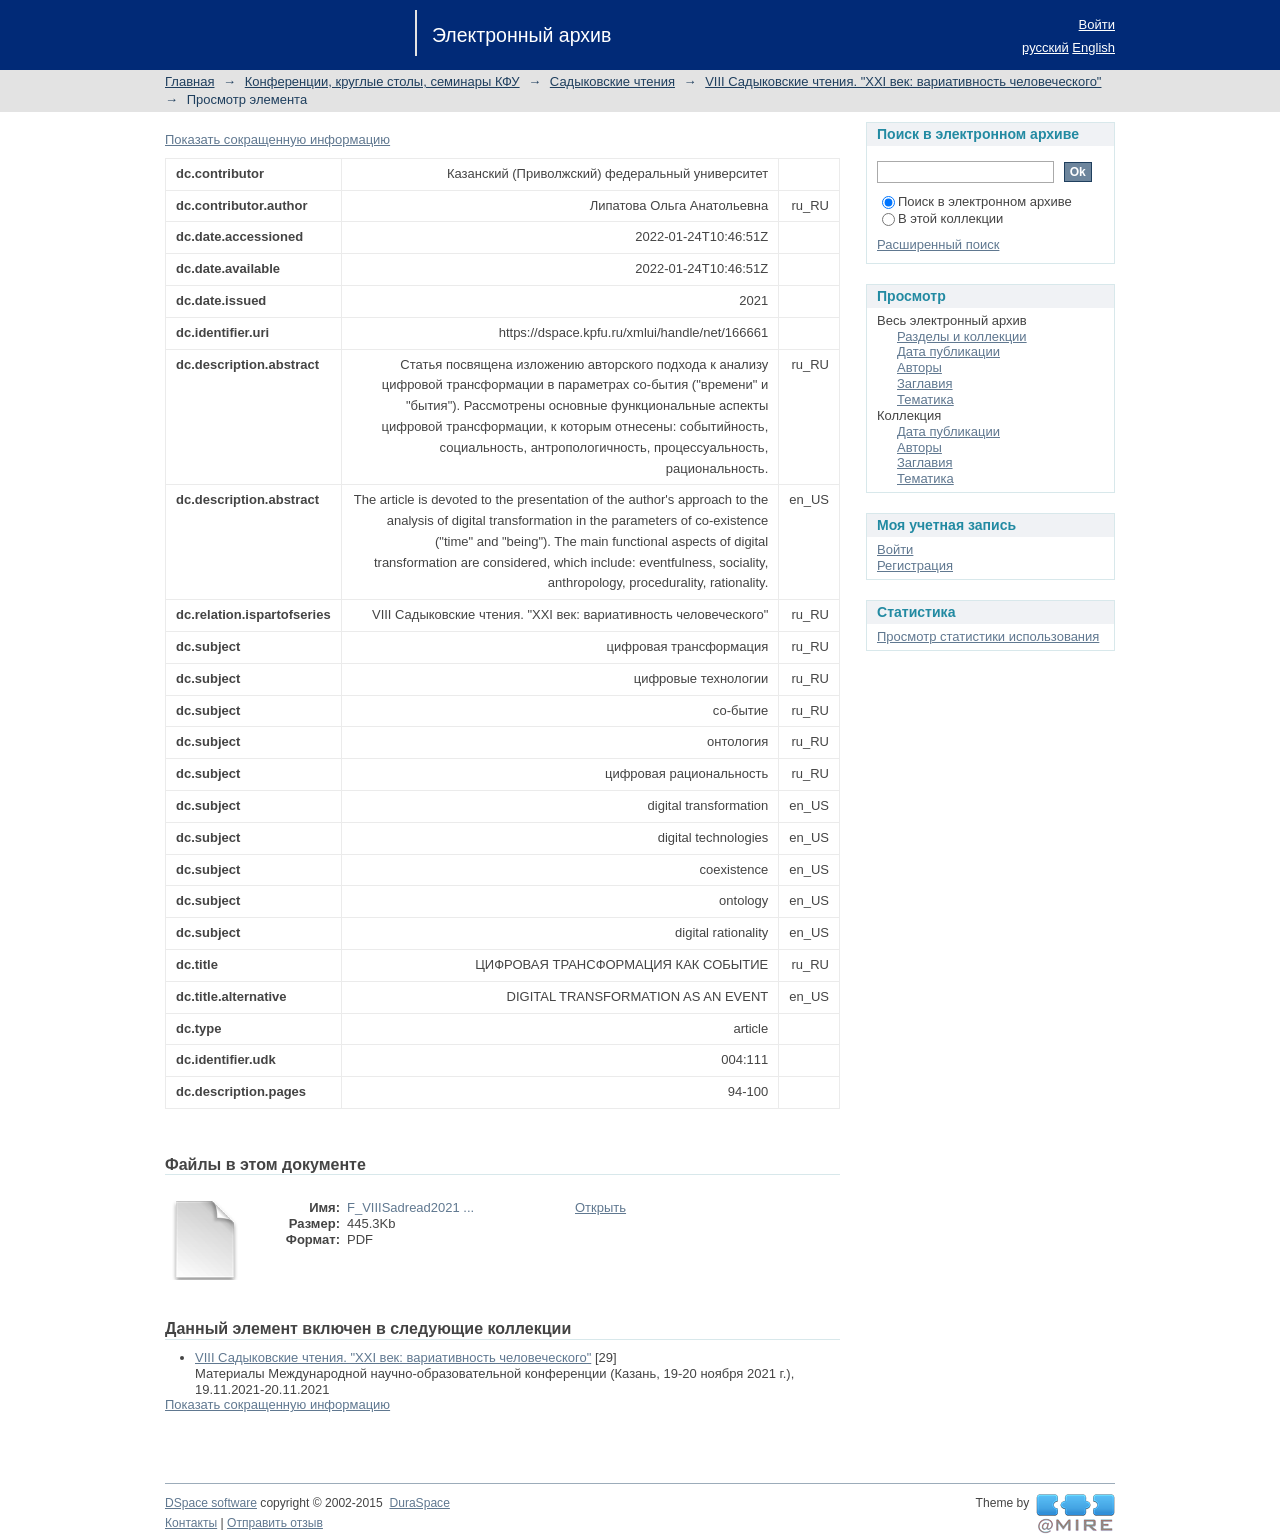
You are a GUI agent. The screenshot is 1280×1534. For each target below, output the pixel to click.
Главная (189, 81)
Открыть (600, 1207)
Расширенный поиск (938, 244)
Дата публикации (948, 351)
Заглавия (925, 383)
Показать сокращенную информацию (277, 139)
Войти (1097, 24)
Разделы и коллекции (962, 336)
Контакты (191, 1523)
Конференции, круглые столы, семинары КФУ (382, 81)
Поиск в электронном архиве (977, 201)
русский (1045, 47)
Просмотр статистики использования (988, 636)
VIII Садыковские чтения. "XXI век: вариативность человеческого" (903, 81)
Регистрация (915, 565)
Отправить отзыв (275, 1523)
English (1093, 47)
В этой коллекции (942, 218)
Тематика (925, 399)
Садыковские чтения (612, 81)
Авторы (919, 367)
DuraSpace (419, 1503)
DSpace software (211, 1503)
